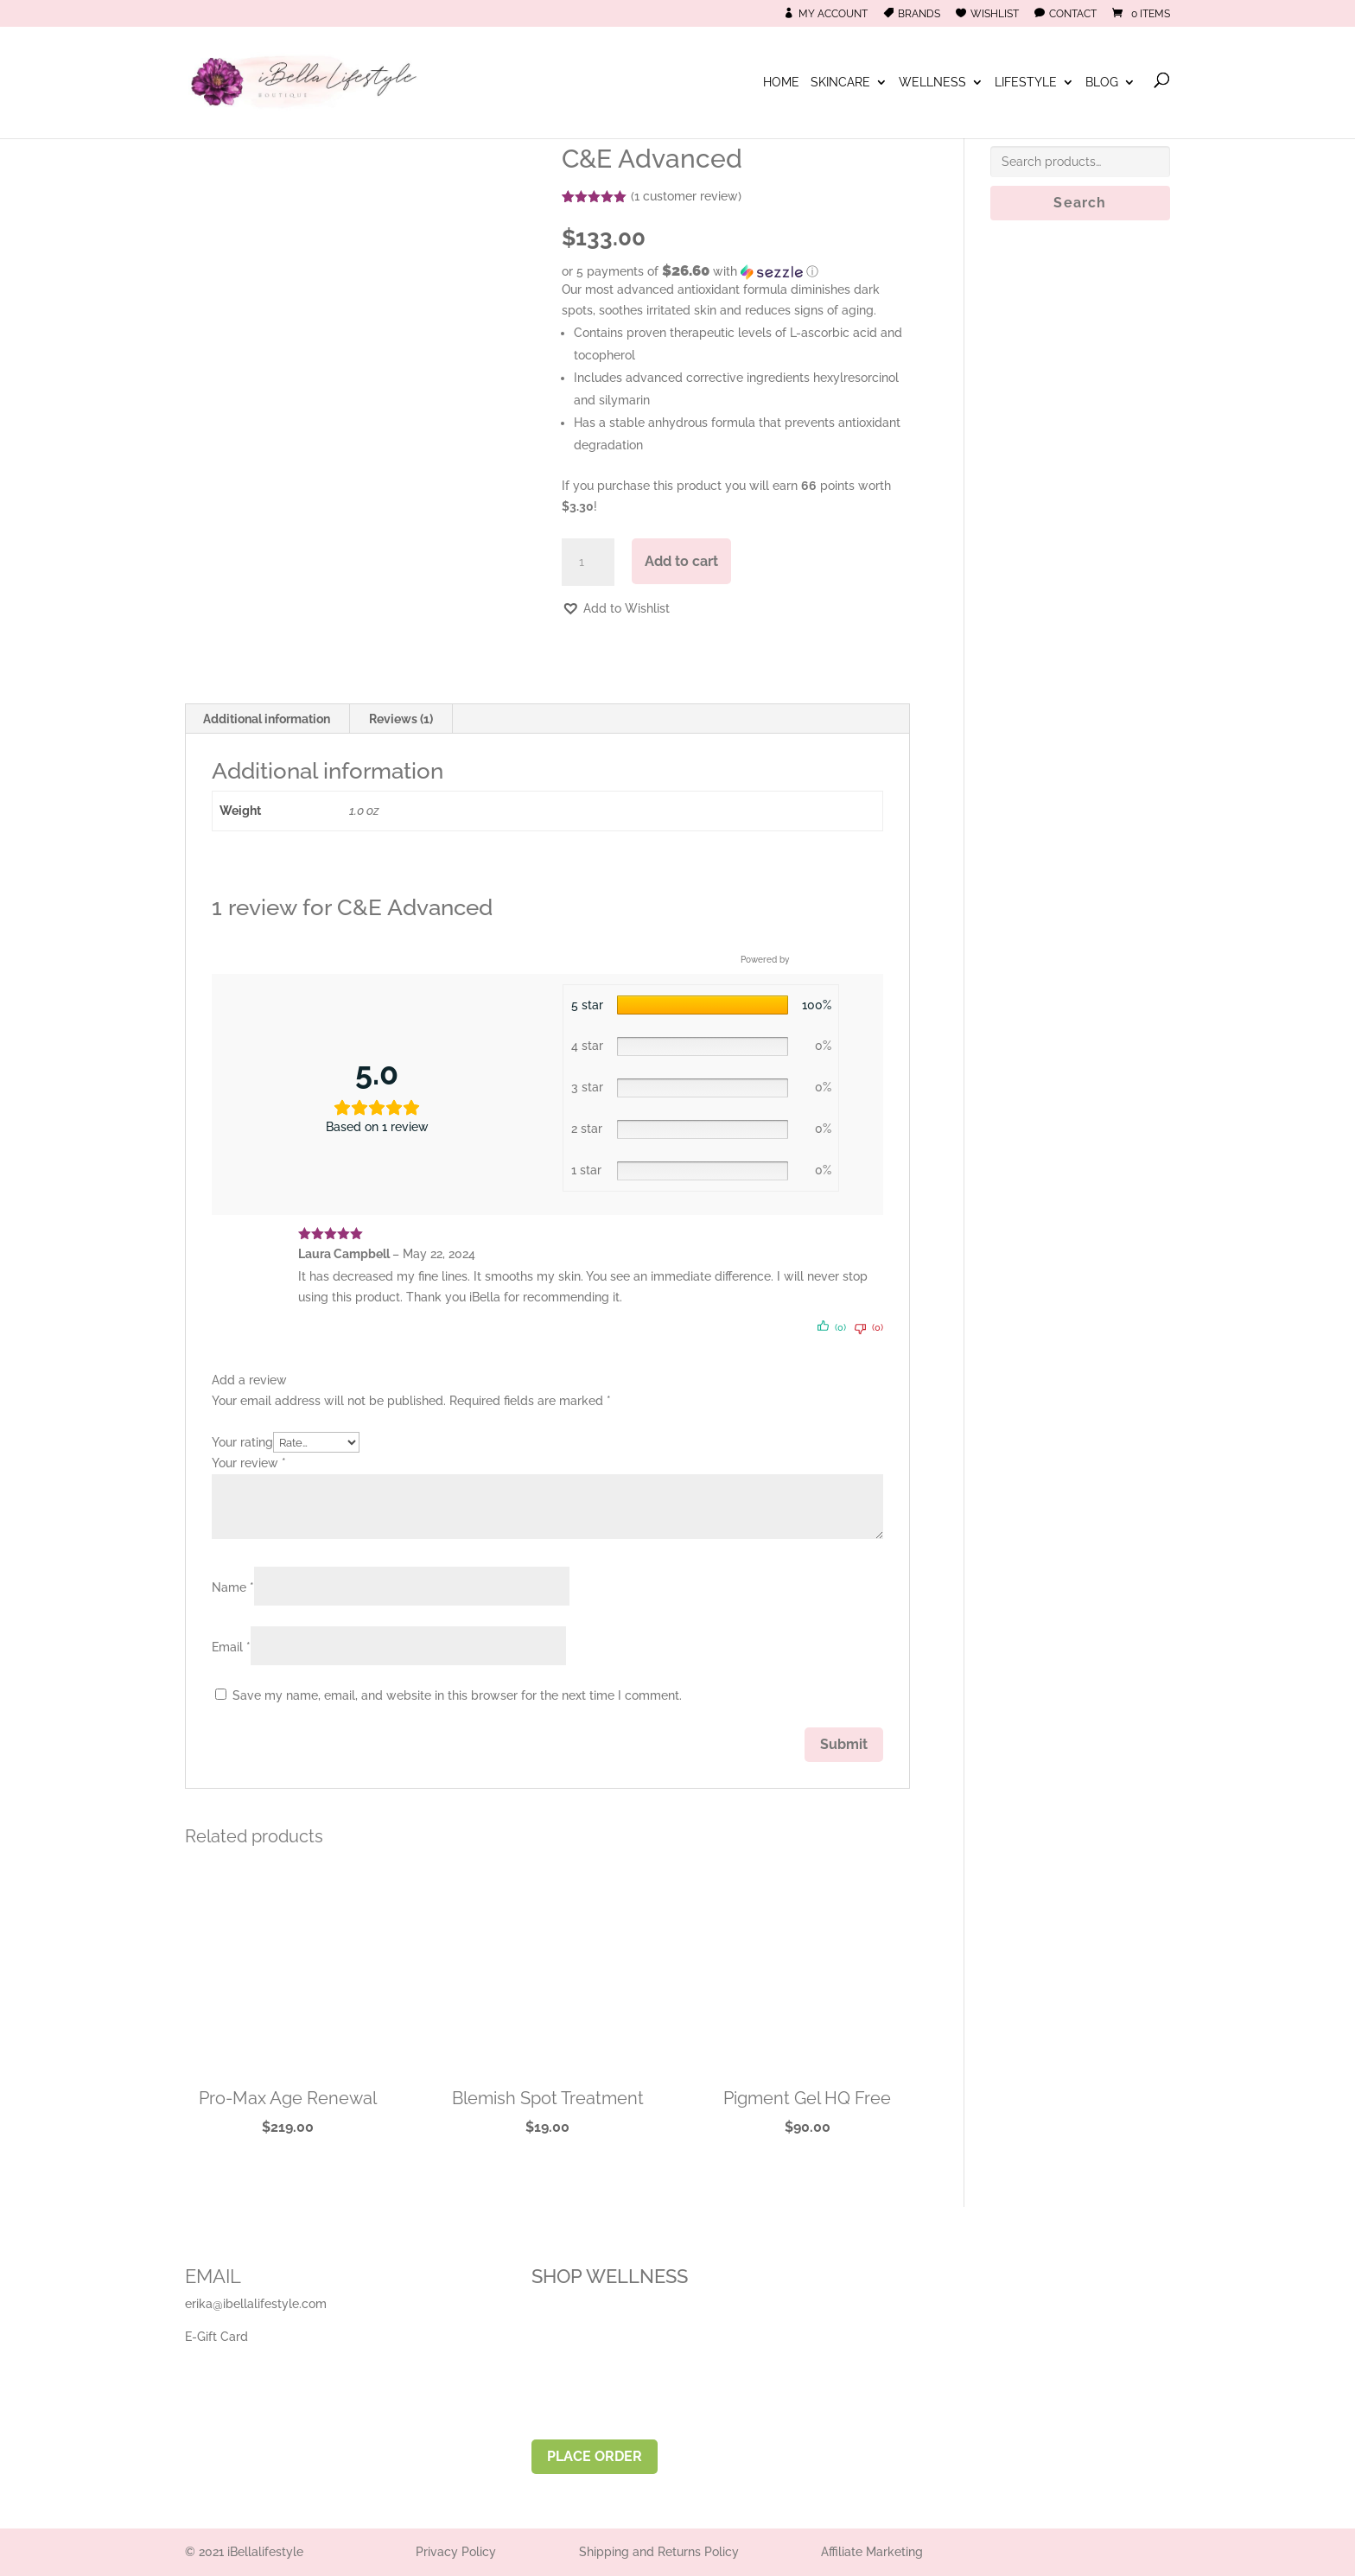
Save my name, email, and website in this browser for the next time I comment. (457, 1695)
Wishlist (994, 14)
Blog (1101, 82)
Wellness (932, 82)
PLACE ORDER (594, 2456)
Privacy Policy (456, 2552)
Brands (919, 14)
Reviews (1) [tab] (401, 719)
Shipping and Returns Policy (659, 2552)
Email (231, 1647)
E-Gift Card (216, 2337)
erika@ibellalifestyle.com (256, 2304)
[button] (736, 271)
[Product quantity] (588, 562)
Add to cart (681, 561)
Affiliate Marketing (872, 2552)
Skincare (840, 82)
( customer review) (686, 196)
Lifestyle (1026, 82)
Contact (1073, 14)
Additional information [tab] (266, 719)
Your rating (242, 1442)
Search (1079, 202)
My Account (833, 14)
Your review (249, 1463)
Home (781, 82)
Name (233, 1587)
